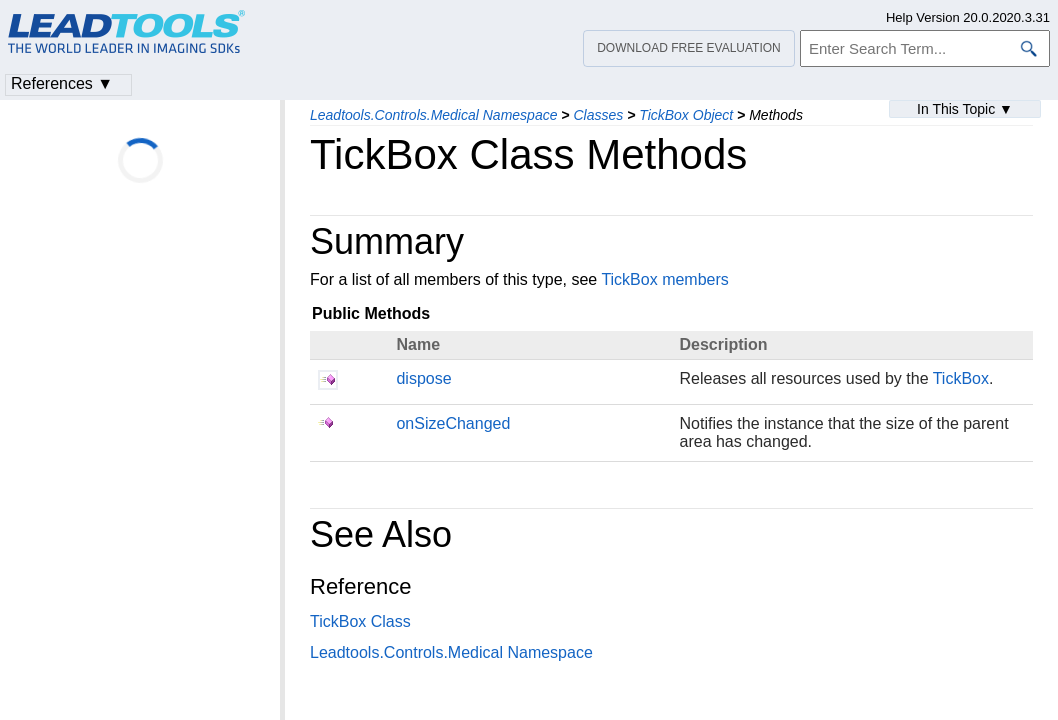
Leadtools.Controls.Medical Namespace (433, 115)
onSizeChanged (453, 423)
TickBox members (664, 279)
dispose (423, 378)
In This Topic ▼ (965, 109)
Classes (598, 115)
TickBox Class (360, 621)
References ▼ (62, 83)
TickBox (961, 378)
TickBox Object (686, 115)
